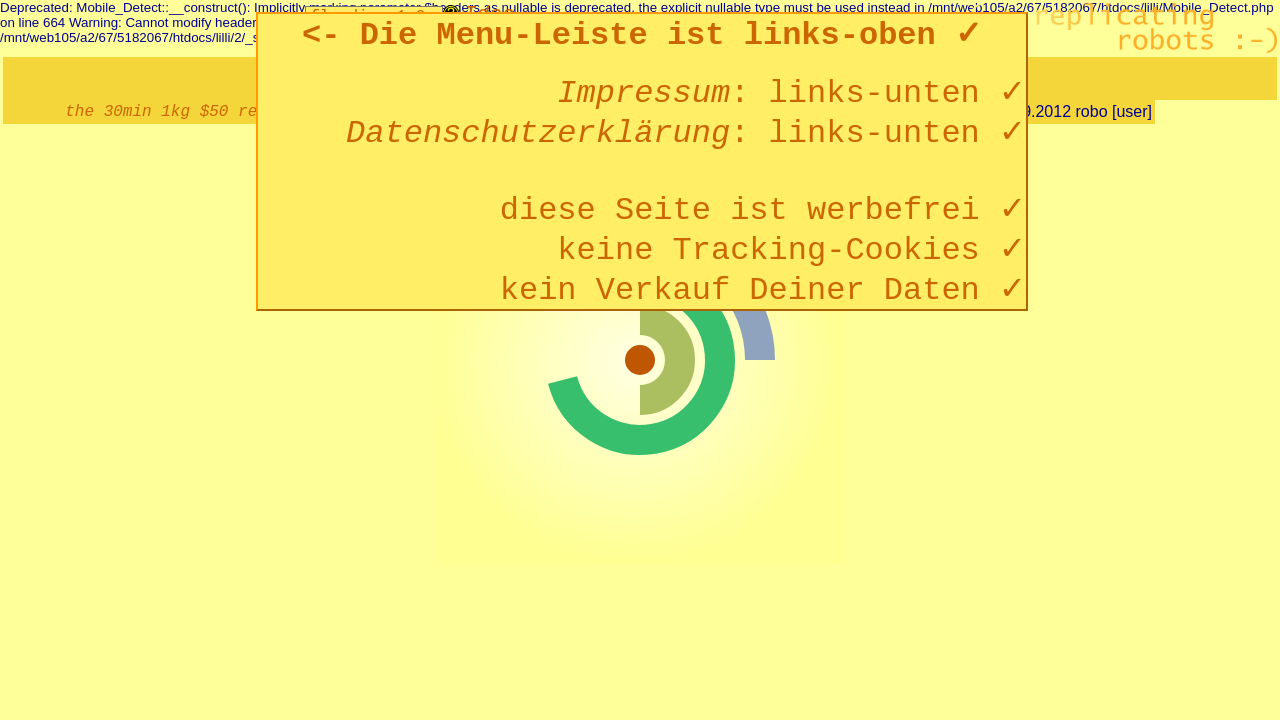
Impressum (643, 93)
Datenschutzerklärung (538, 133)
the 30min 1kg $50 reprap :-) (199, 112)
